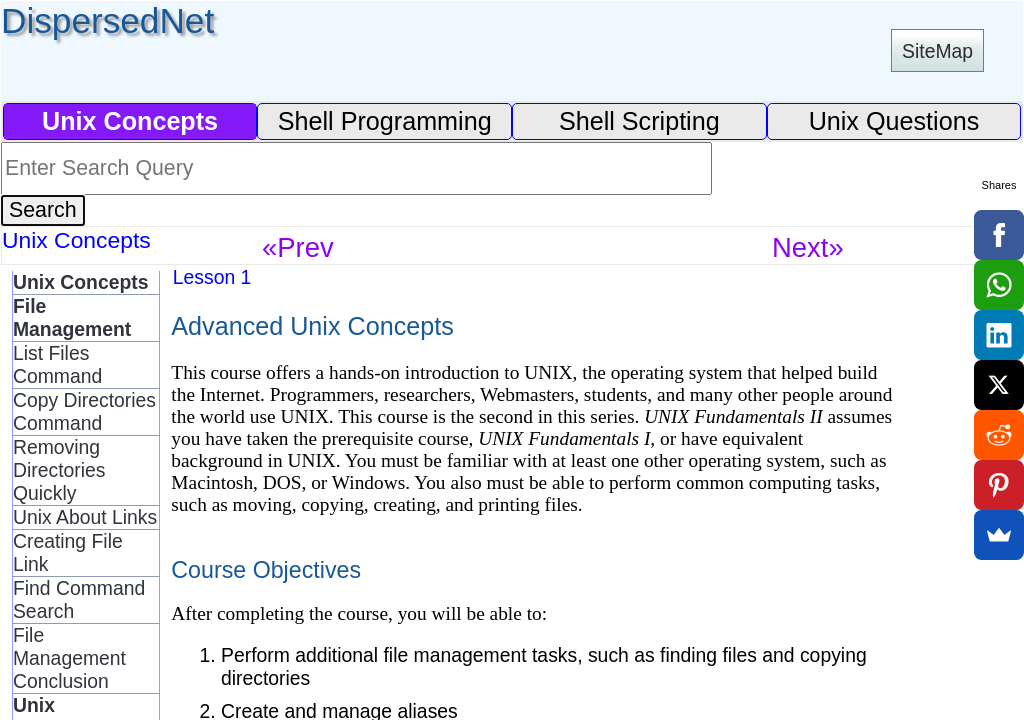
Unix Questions (894, 121)
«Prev (298, 247)
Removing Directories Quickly (59, 470)
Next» (808, 247)
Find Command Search (79, 599)
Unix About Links (85, 517)
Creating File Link (68, 552)
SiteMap (937, 51)
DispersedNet (107, 20)
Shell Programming (385, 121)
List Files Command (57, 364)
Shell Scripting (639, 121)
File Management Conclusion (69, 658)
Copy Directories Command (84, 411)
